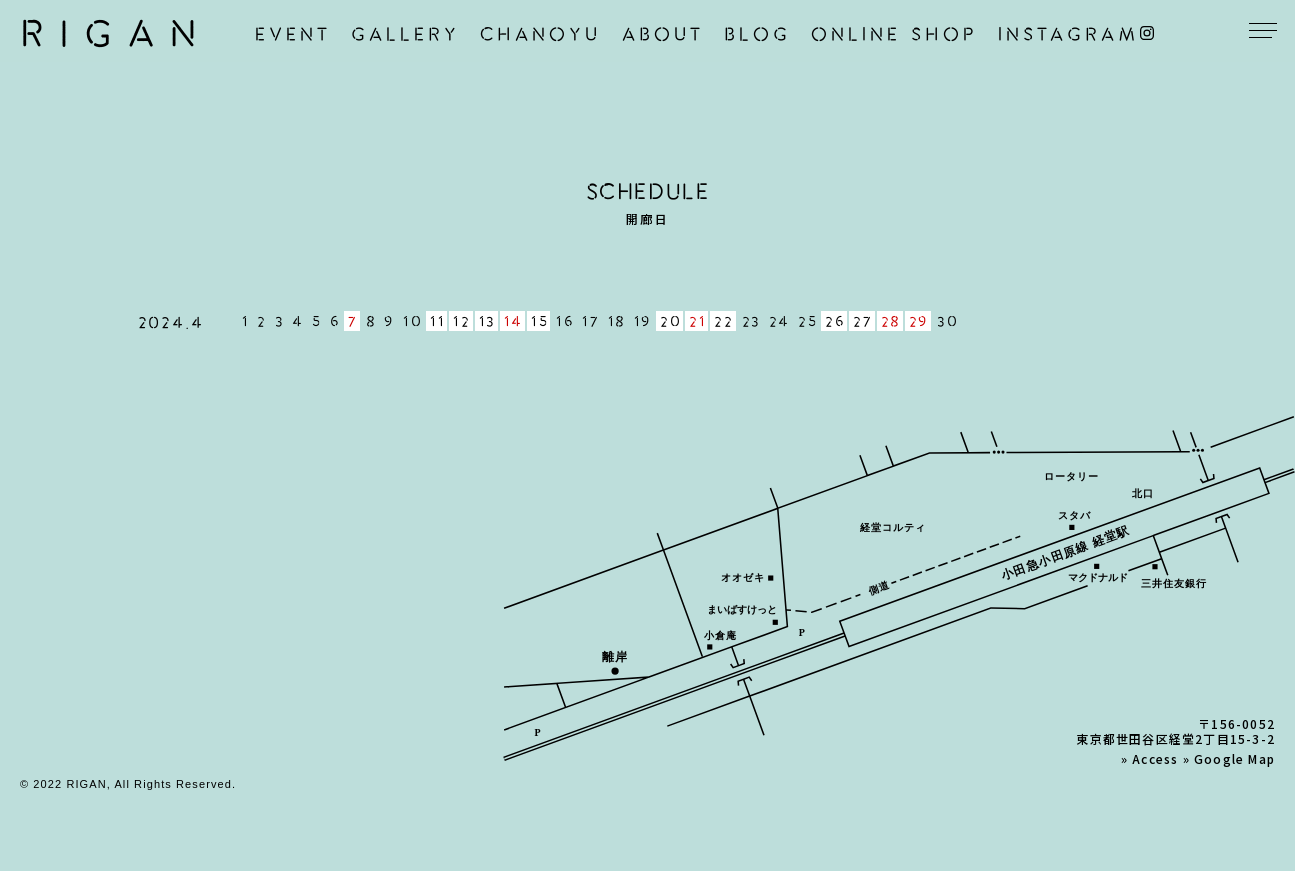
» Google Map (1229, 758)
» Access (1150, 758)
